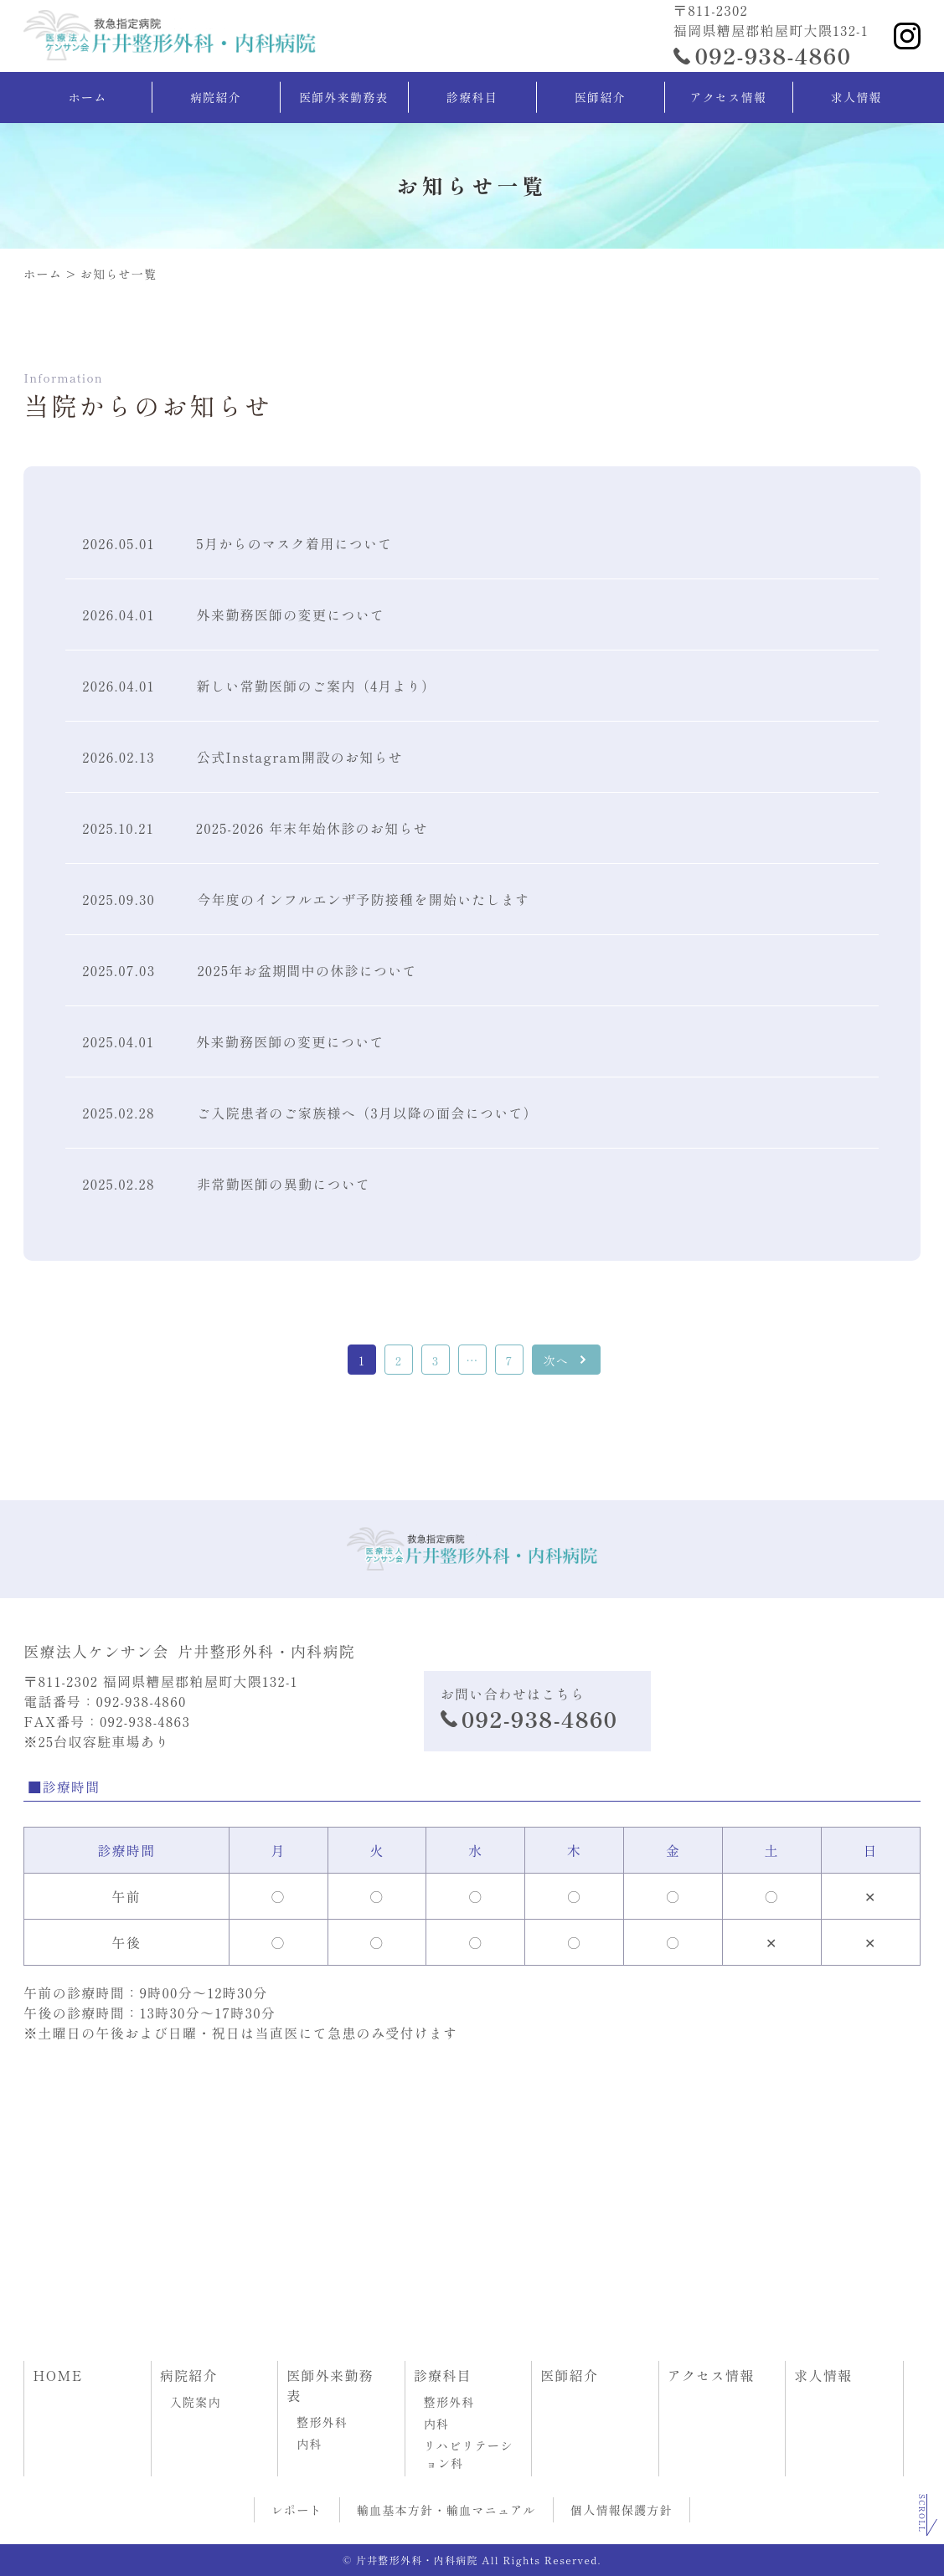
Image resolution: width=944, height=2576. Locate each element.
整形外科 (323, 2422)
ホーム (88, 97)
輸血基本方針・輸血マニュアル (446, 2509)
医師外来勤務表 (344, 97)
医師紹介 (600, 97)
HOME (57, 2375)
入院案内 (196, 2401)
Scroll (921, 2514)
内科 (310, 2443)
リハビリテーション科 (469, 2454)
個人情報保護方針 (621, 2509)
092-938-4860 (772, 55)
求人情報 (856, 97)
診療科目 (472, 97)
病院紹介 (215, 97)
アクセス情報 (727, 97)
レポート (296, 2509)
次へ (556, 1360)
